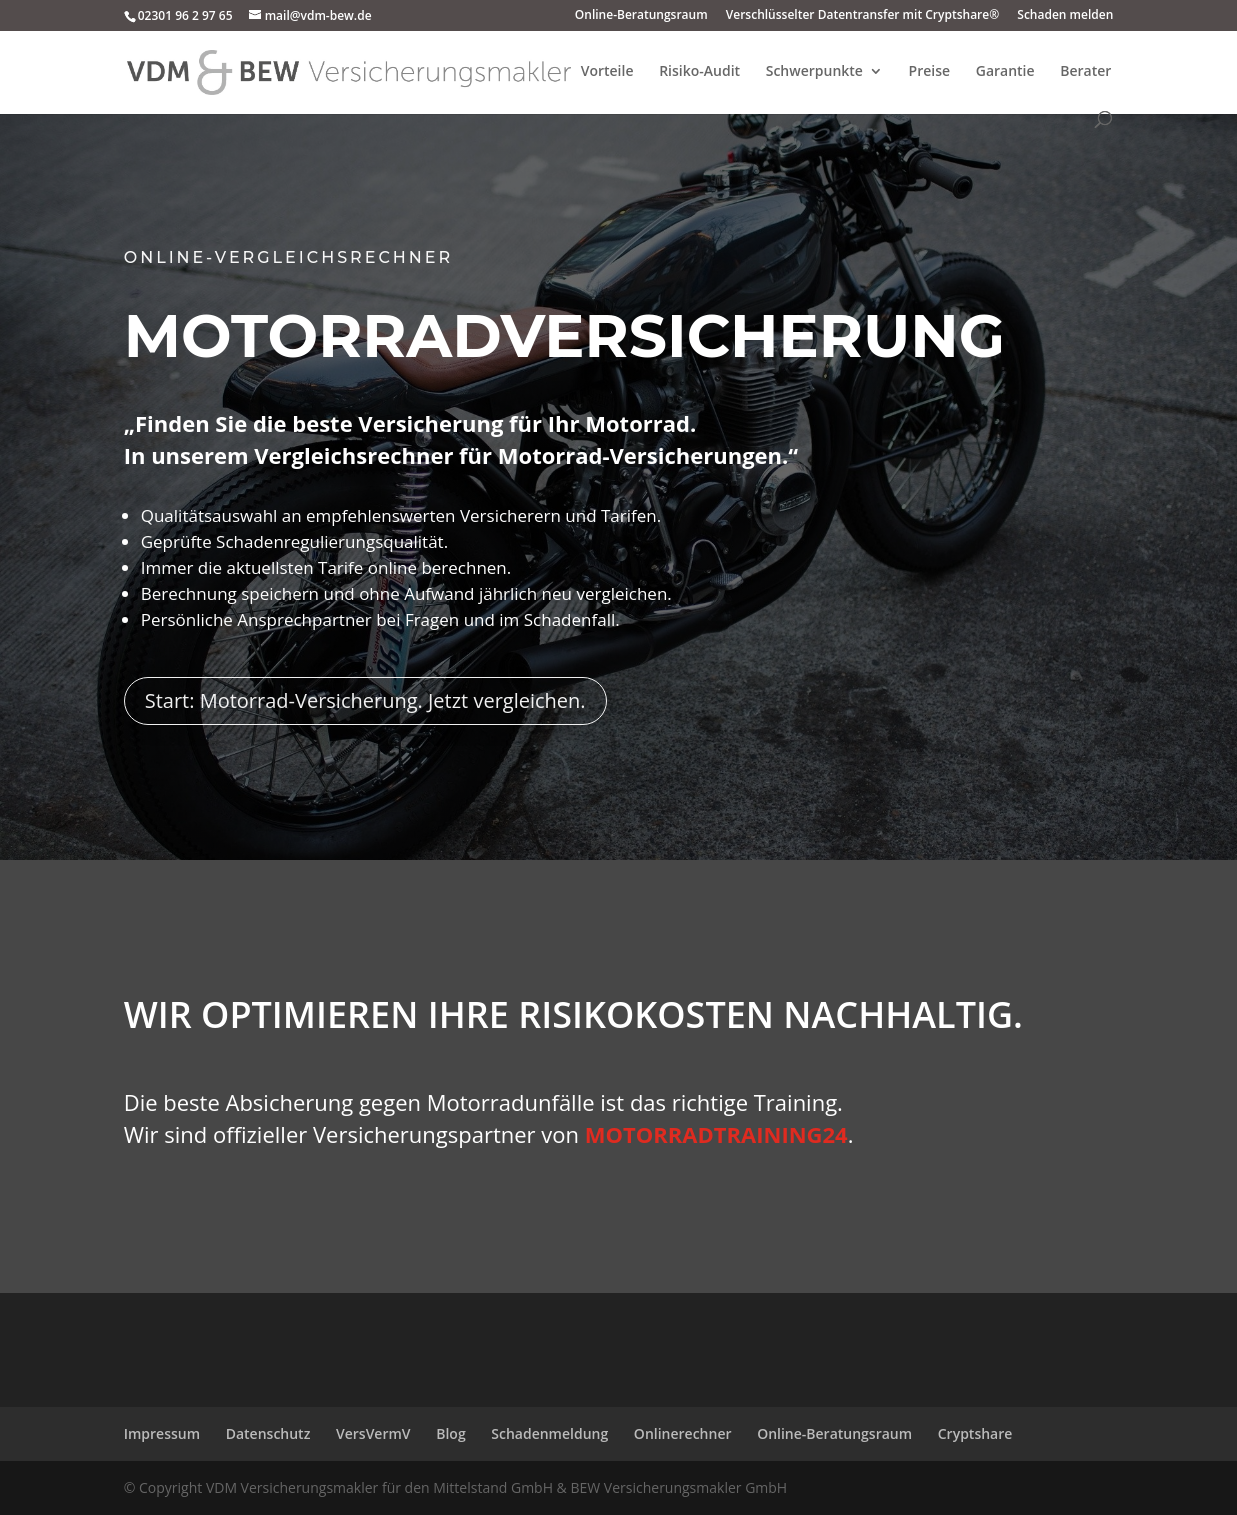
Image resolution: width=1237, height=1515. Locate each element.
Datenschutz (268, 1433)
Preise (930, 72)
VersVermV (373, 1433)
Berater (1085, 72)
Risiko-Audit (699, 72)
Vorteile (607, 72)
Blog (450, 1433)
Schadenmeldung (549, 1433)
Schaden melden (1065, 16)
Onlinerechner (683, 1433)
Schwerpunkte (814, 72)
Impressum (162, 1433)
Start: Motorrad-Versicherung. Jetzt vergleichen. (368, 689)
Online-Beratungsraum (641, 16)
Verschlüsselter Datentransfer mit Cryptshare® (862, 16)
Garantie (1005, 72)
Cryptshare (975, 1433)
